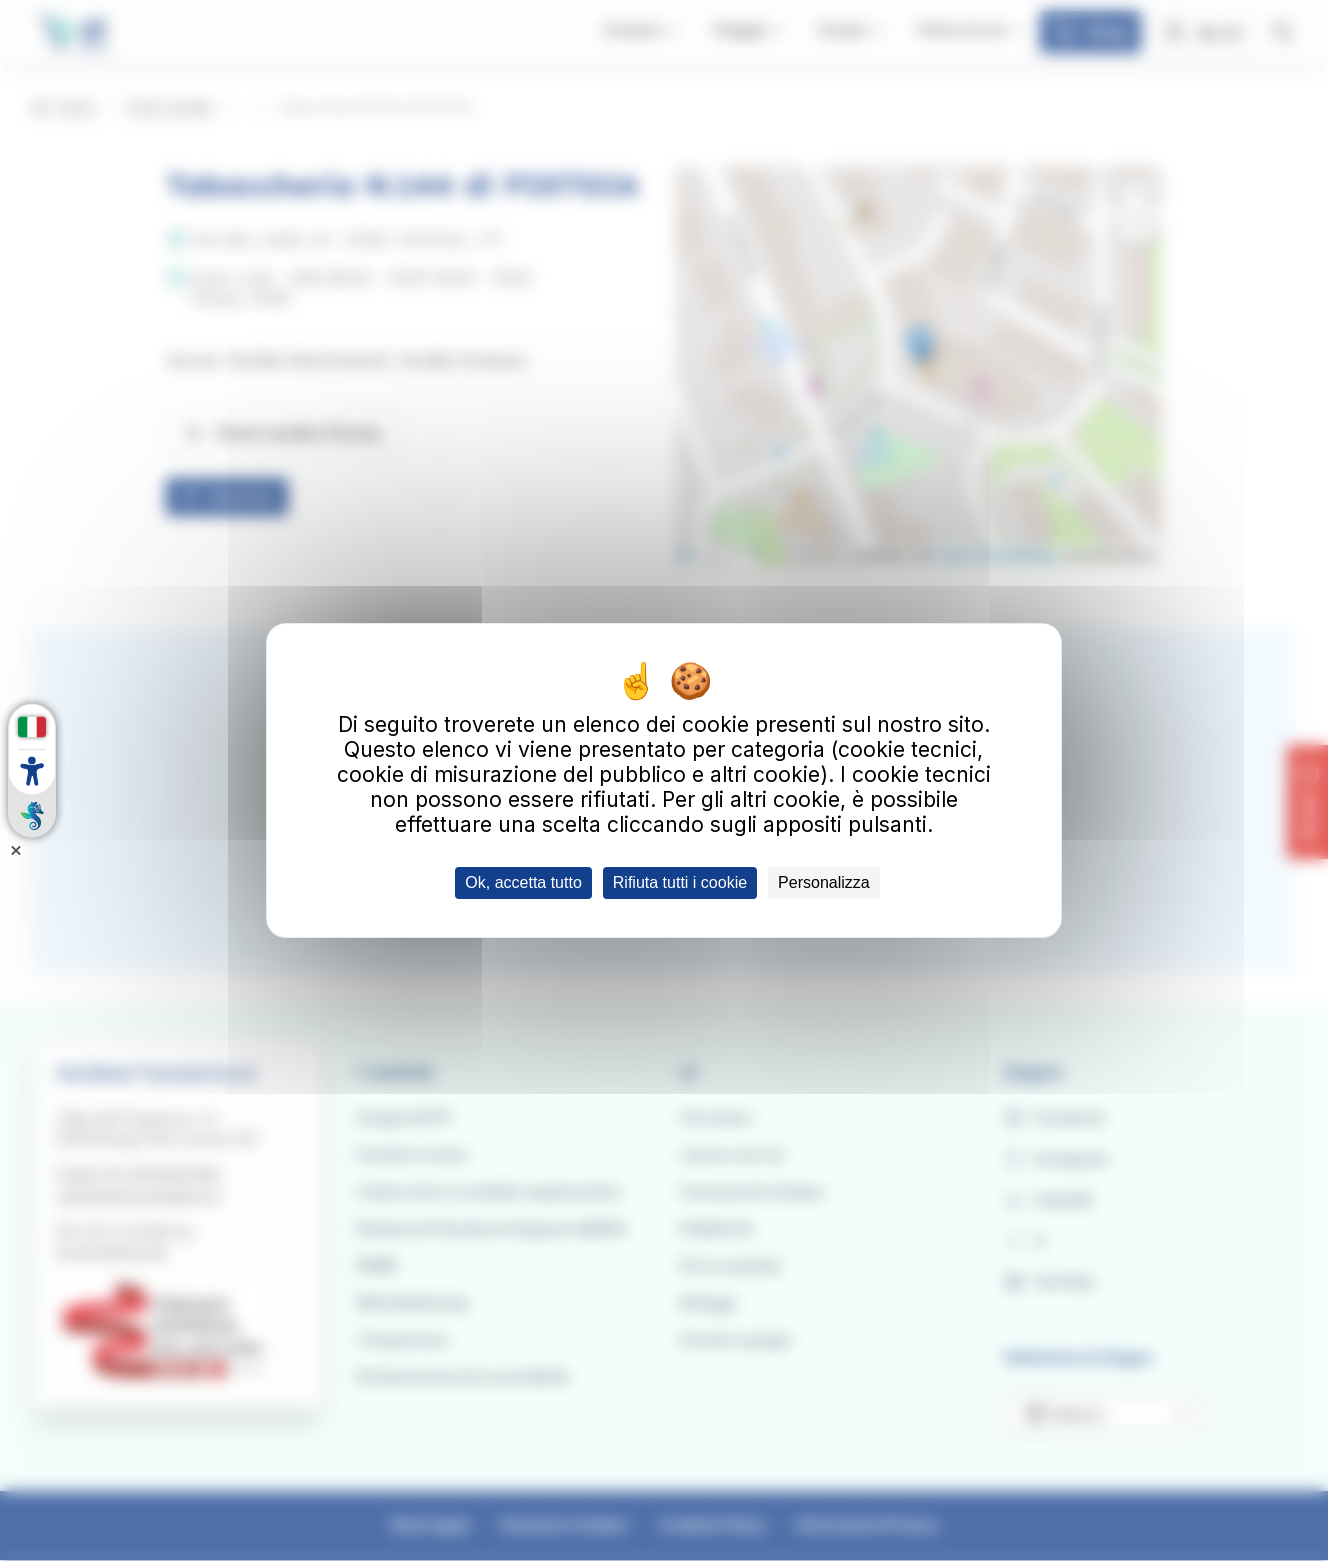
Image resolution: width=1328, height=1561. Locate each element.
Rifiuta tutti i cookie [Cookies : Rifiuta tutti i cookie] (680, 882)
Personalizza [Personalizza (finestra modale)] (824, 882)
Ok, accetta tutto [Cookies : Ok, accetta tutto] (523, 882)
